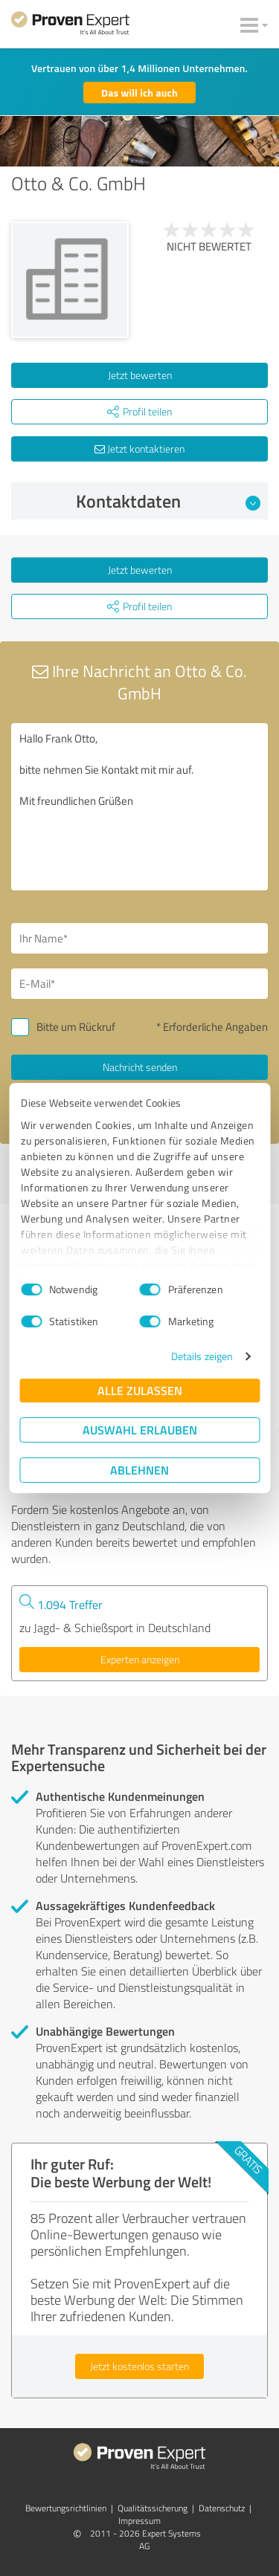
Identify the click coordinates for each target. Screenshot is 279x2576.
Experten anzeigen (139, 1659)
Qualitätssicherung (152, 2508)
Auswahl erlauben (140, 1429)
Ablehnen (139, 1469)
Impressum (139, 2520)
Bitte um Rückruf (75, 1027)
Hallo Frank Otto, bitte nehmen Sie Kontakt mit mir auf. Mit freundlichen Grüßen (139, 806)
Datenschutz (222, 2508)
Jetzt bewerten (140, 375)
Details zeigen (202, 1356)
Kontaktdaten (168, 501)
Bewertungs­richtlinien (65, 2508)
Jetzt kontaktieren (139, 448)
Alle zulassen (139, 1390)
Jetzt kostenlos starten (139, 2366)
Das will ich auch (139, 92)
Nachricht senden (140, 1067)
